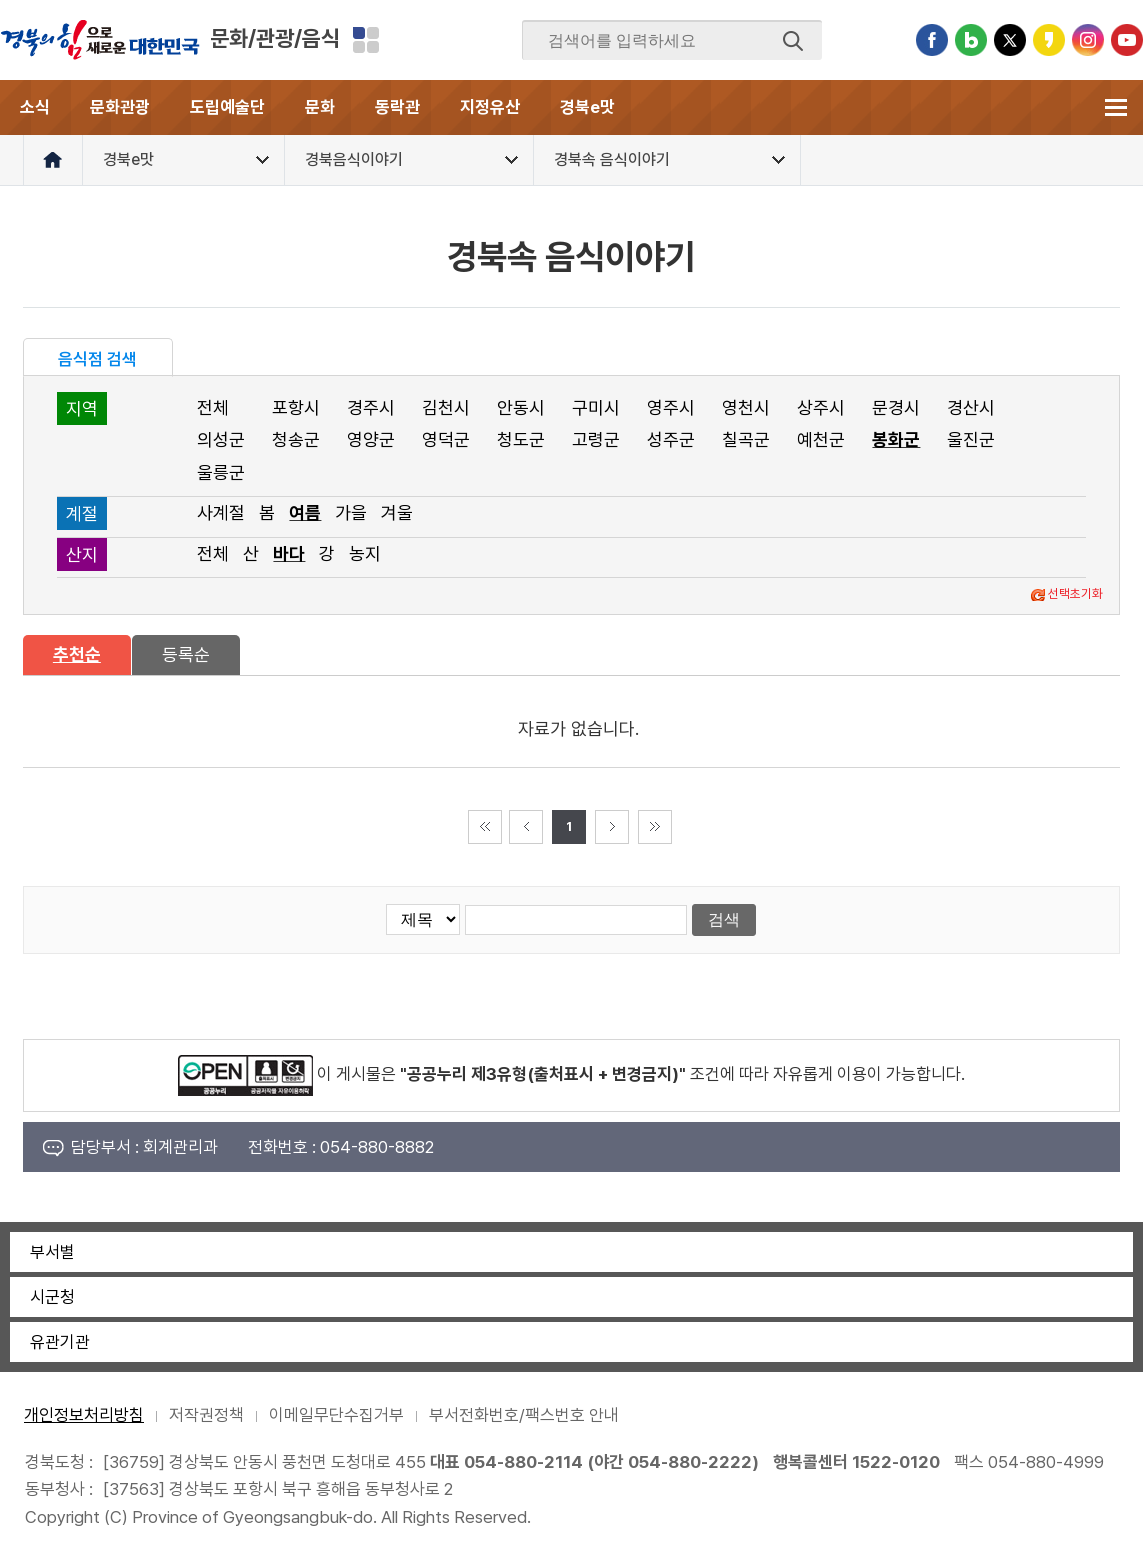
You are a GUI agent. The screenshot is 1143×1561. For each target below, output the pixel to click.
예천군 (821, 439)
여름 (305, 512)
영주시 (671, 407)
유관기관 (60, 1342)
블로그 (971, 40)
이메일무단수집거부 (336, 1415)
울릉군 (221, 472)
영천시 (746, 407)
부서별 (52, 1252)
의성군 (221, 439)
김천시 (446, 407)
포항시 (296, 407)
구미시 (596, 407)
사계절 (221, 512)
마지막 (655, 827)
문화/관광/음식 (275, 38)
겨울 (397, 512)
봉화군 (896, 439)
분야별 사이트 (366, 40)
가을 (351, 512)
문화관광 (120, 107)
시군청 (52, 1297)
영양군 (371, 439)
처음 (485, 827)
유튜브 (1127, 40)
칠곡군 (746, 439)
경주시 (371, 407)
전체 (213, 407)
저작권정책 (206, 1415)
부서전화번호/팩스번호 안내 (524, 1415)
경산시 (971, 407)
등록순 (186, 654)
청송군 (296, 439)
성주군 (671, 439)
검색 (793, 41)
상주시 (821, 407)
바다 (289, 553)
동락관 (397, 107)
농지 (365, 553)
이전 (526, 827)
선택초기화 (1075, 593)
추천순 (77, 654)
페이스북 (932, 40)
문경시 (896, 407)
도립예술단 (227, 107)
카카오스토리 (1049, 40)
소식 (35, 107)
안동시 (521, 407)
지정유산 (490, 107)
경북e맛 (587, 107)
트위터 (1010, 40)
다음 (612, 827)
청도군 (521, 439)
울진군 (971, 439)
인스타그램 (1088, 40)
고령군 (596, 439)
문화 (320, 107)
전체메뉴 (1115, 107)
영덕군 (446, 439)
